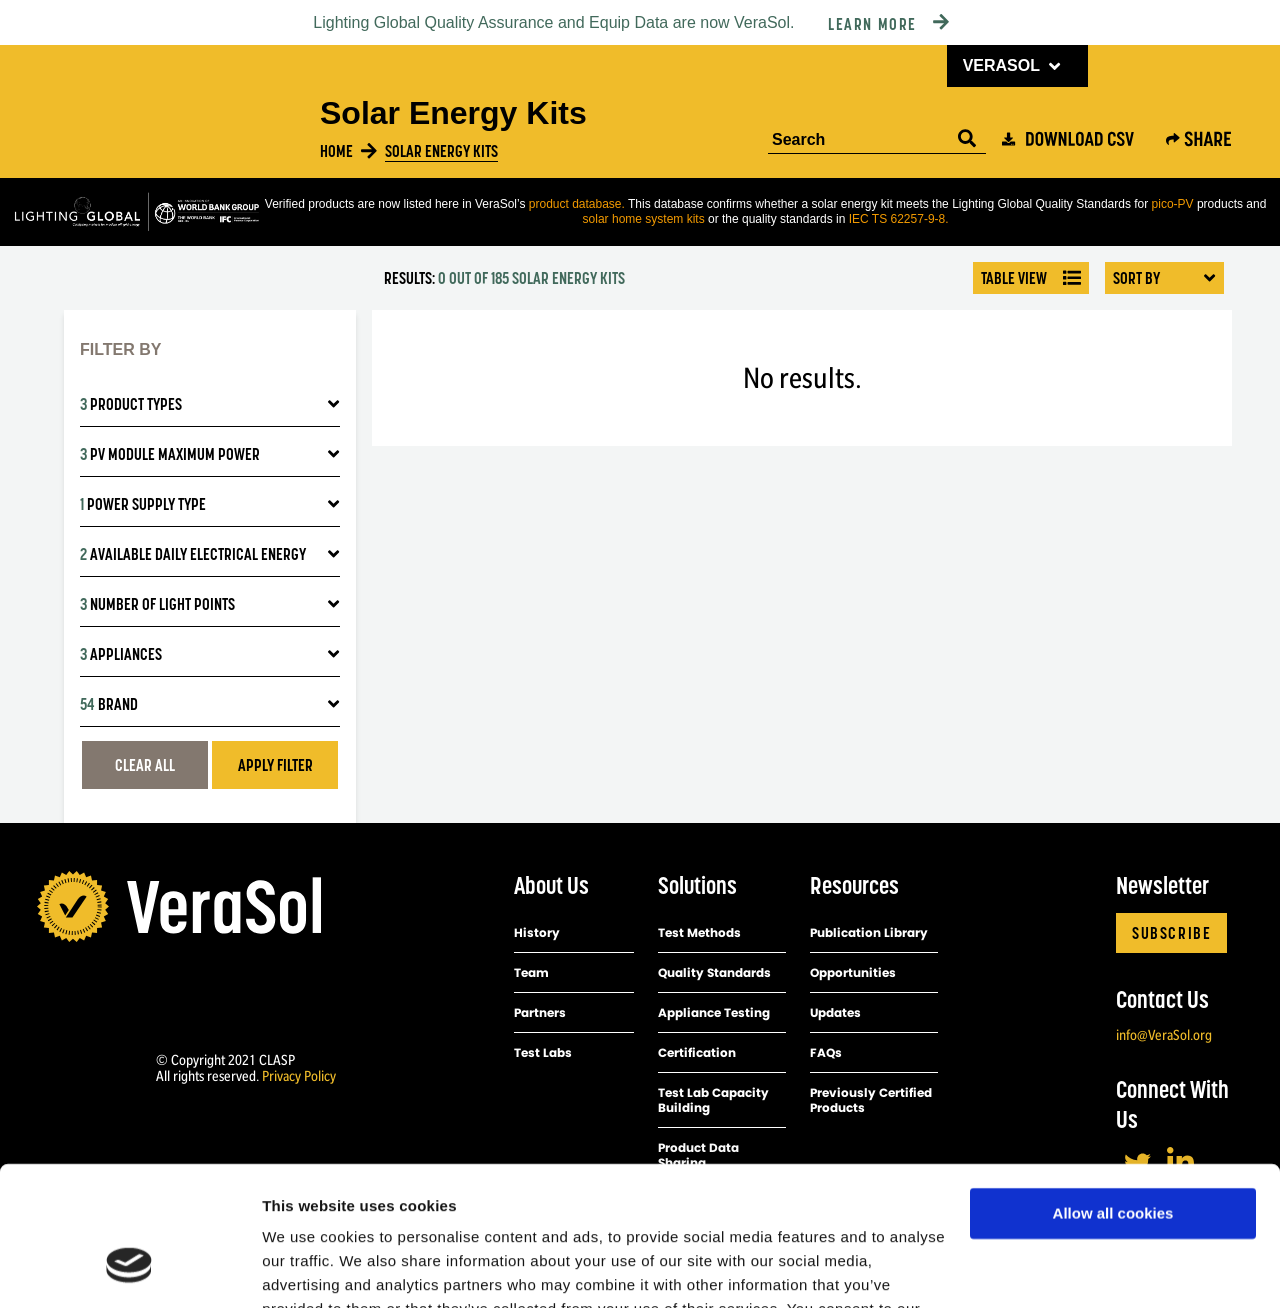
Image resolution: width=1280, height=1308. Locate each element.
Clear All (145, 765)
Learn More (872, 24)
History (537, 932)
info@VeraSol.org (1164, 1035)
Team (531, 972)
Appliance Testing (714, 1012)
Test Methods (699, 932)
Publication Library (869, 932)
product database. (577, 204)
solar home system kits (645, 219)
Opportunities (853, 972)
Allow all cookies (1113, 1094)
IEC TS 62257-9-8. (899, 219)
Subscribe (1171, 933)
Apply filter (275, 765)
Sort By (1164, 278)
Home (336, 151)
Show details (308, 1268)
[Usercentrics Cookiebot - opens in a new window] (129, 1269)
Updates (835, 1012)
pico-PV (1173, 204)
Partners (540, 1012)
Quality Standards (714, 972)
